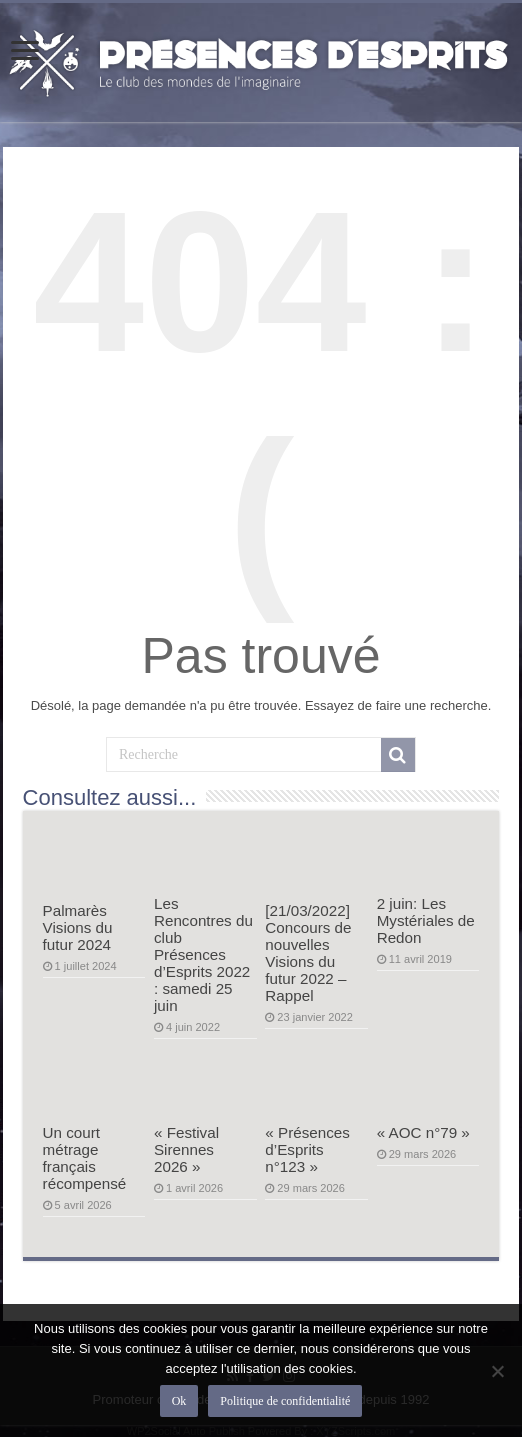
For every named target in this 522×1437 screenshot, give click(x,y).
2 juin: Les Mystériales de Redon (426, 920)
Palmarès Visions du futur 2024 (78, 927)
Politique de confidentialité (285, 1401)
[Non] (497, 1371)
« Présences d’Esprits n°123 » (307, 1149)
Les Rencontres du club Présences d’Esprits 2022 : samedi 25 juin (203, 954)
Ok (179, 1401)
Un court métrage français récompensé (85, 1158)
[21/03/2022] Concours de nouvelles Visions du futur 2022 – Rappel (308, 953)
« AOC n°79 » (423, 1132)
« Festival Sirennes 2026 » (186, 1149)
